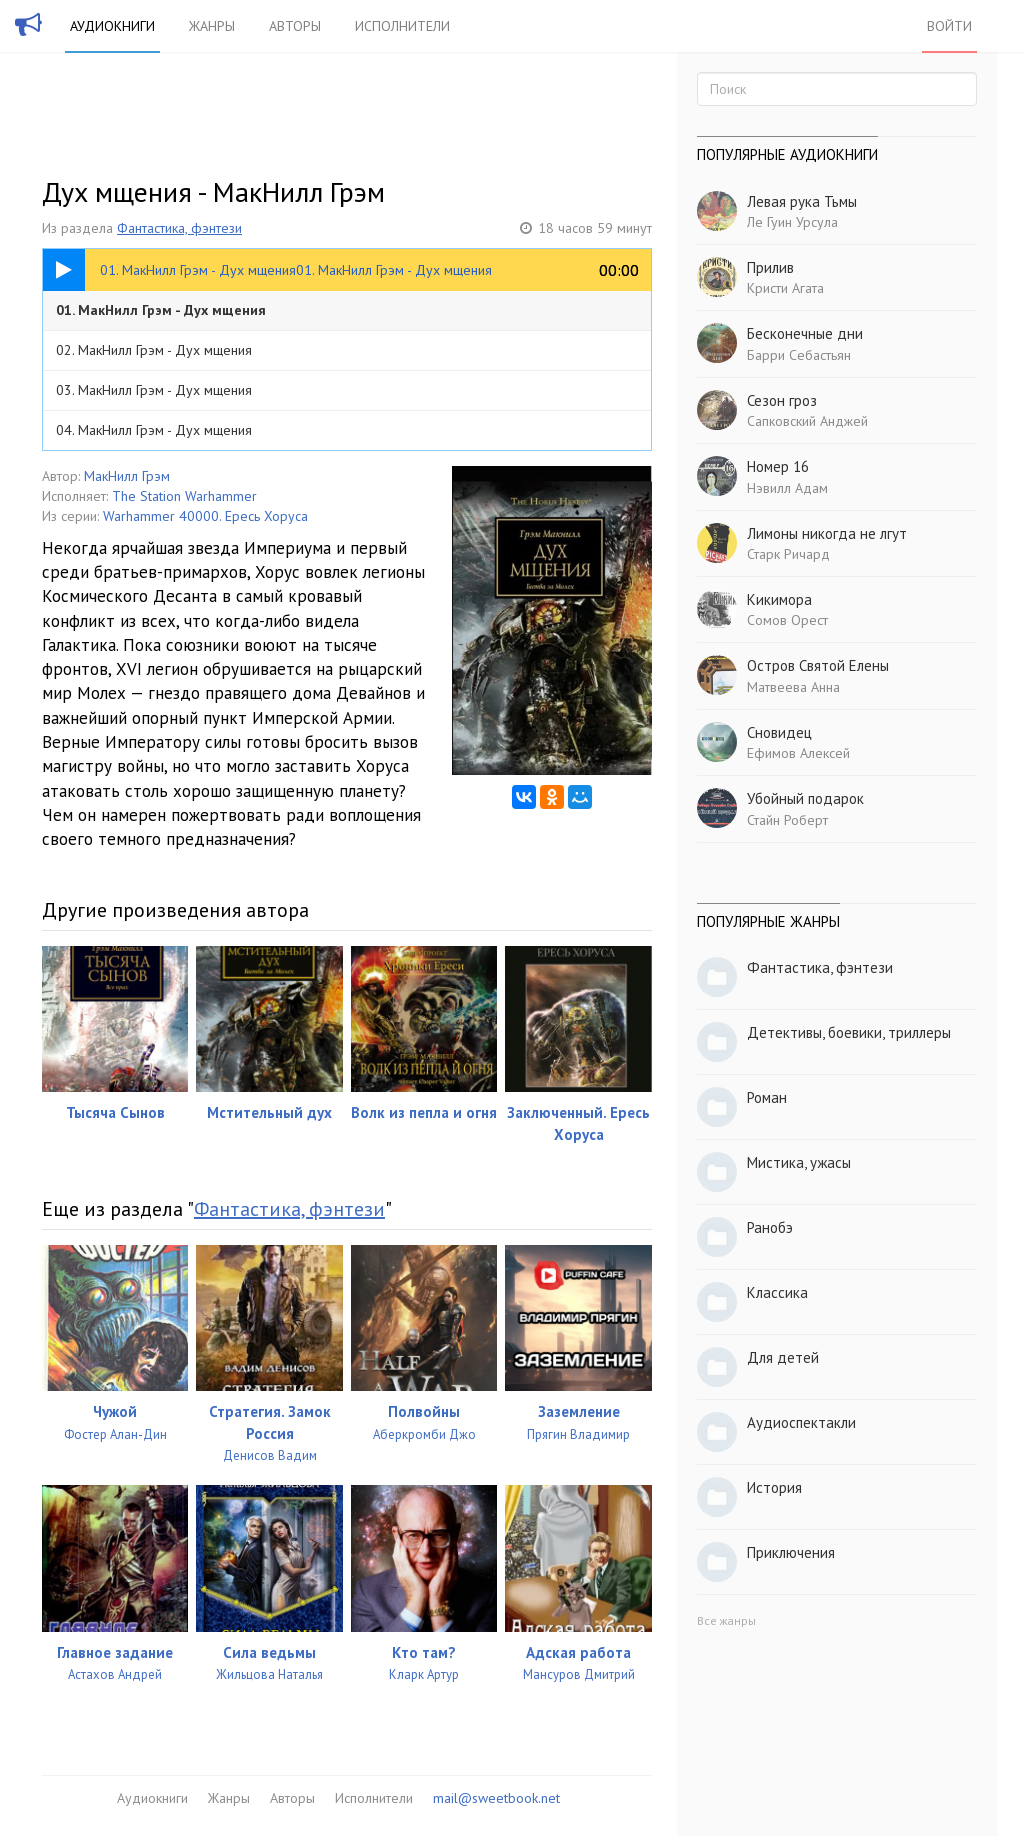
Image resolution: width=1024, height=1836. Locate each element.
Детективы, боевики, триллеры (849, 1032)
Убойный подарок (805, 798)
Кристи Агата (785, 288)
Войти (949, 26)
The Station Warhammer (184, 496)
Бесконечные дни (805, 333)
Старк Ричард (788, 554)
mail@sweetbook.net (496, 1798)
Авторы (295, 26)
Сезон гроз (782, 400)
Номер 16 (778, 466)
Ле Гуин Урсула (792, 222)
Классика (777, 1292)
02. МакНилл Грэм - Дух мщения (154, 350)
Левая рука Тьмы (802, 201)
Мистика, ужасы (799, 1162)
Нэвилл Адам (787, 488)
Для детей (783, 1357)
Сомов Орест (787, 620)
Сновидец (779, 732)
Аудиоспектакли (801, 1422)
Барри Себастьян (799, 355)
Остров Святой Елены (818, 665)
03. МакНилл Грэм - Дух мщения (154, 390)
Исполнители (402, 26)
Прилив (770, 267)
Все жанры (726, 1620)
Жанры (212, 26)
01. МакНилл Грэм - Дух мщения (161, 310)
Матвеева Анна (793, 687)
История (774, 1487)
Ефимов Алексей (798, 753)
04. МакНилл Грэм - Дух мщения (154, 430)
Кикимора (779, 599)
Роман (767, 1097)
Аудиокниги (112, 26)
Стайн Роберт (787, 820)
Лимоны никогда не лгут (827, 533)
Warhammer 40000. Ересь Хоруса (205, 516)
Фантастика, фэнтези (179, 228)
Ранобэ (770, 1227)
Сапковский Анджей (807, 421)
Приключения (791, 1552)
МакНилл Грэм (127, 476)
